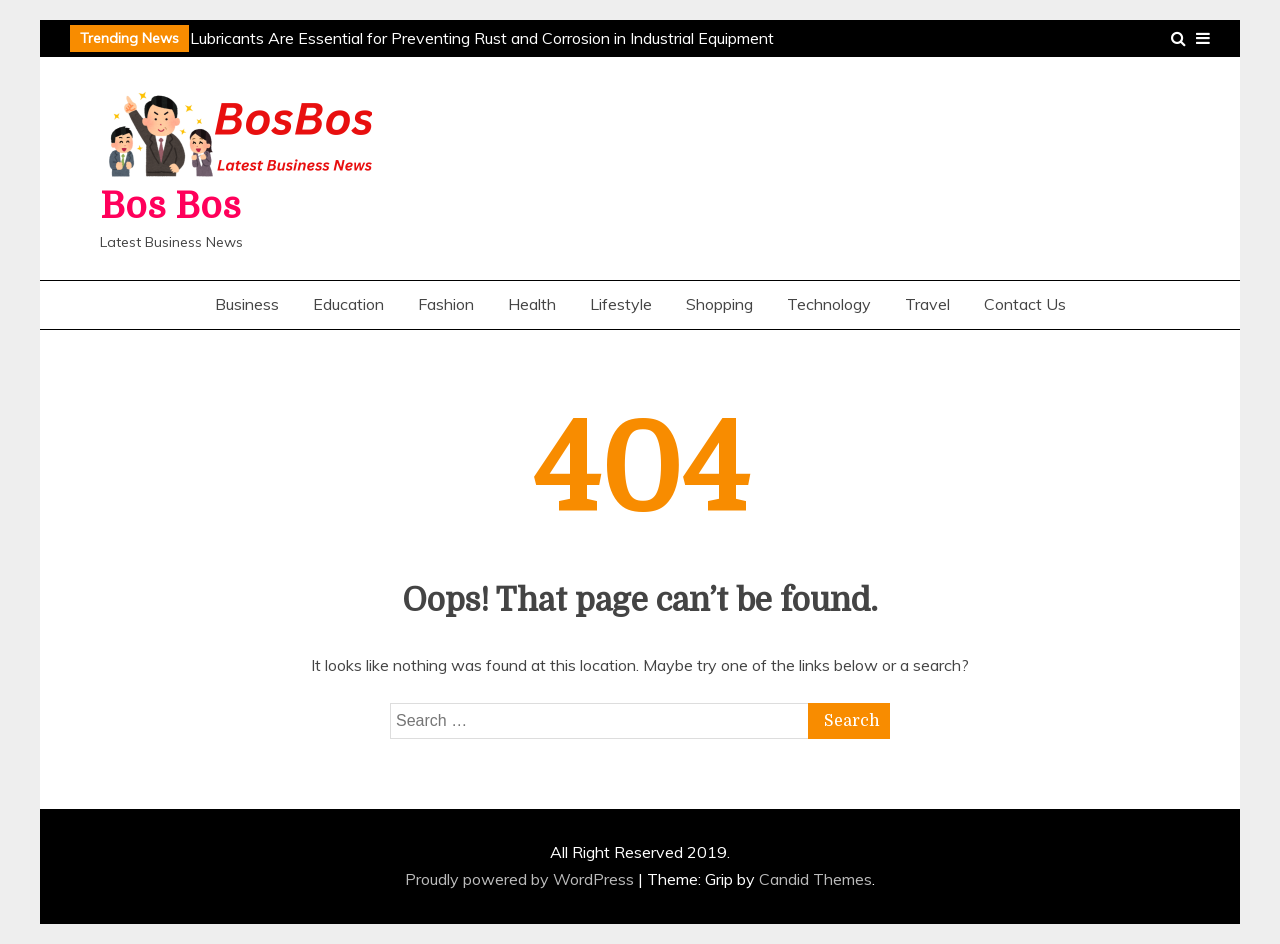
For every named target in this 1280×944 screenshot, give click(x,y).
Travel (927, 304)
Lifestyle (621, 304)
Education (348, 304)
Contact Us (1025, 304)
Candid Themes (815, 879)
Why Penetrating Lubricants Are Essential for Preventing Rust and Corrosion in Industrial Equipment (418, 38)
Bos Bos (170, 206)
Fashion (446, 304)
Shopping (719, 304)
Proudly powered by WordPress (521, 879)
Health (532, 304)
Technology (829, 304)
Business (247, 304)
